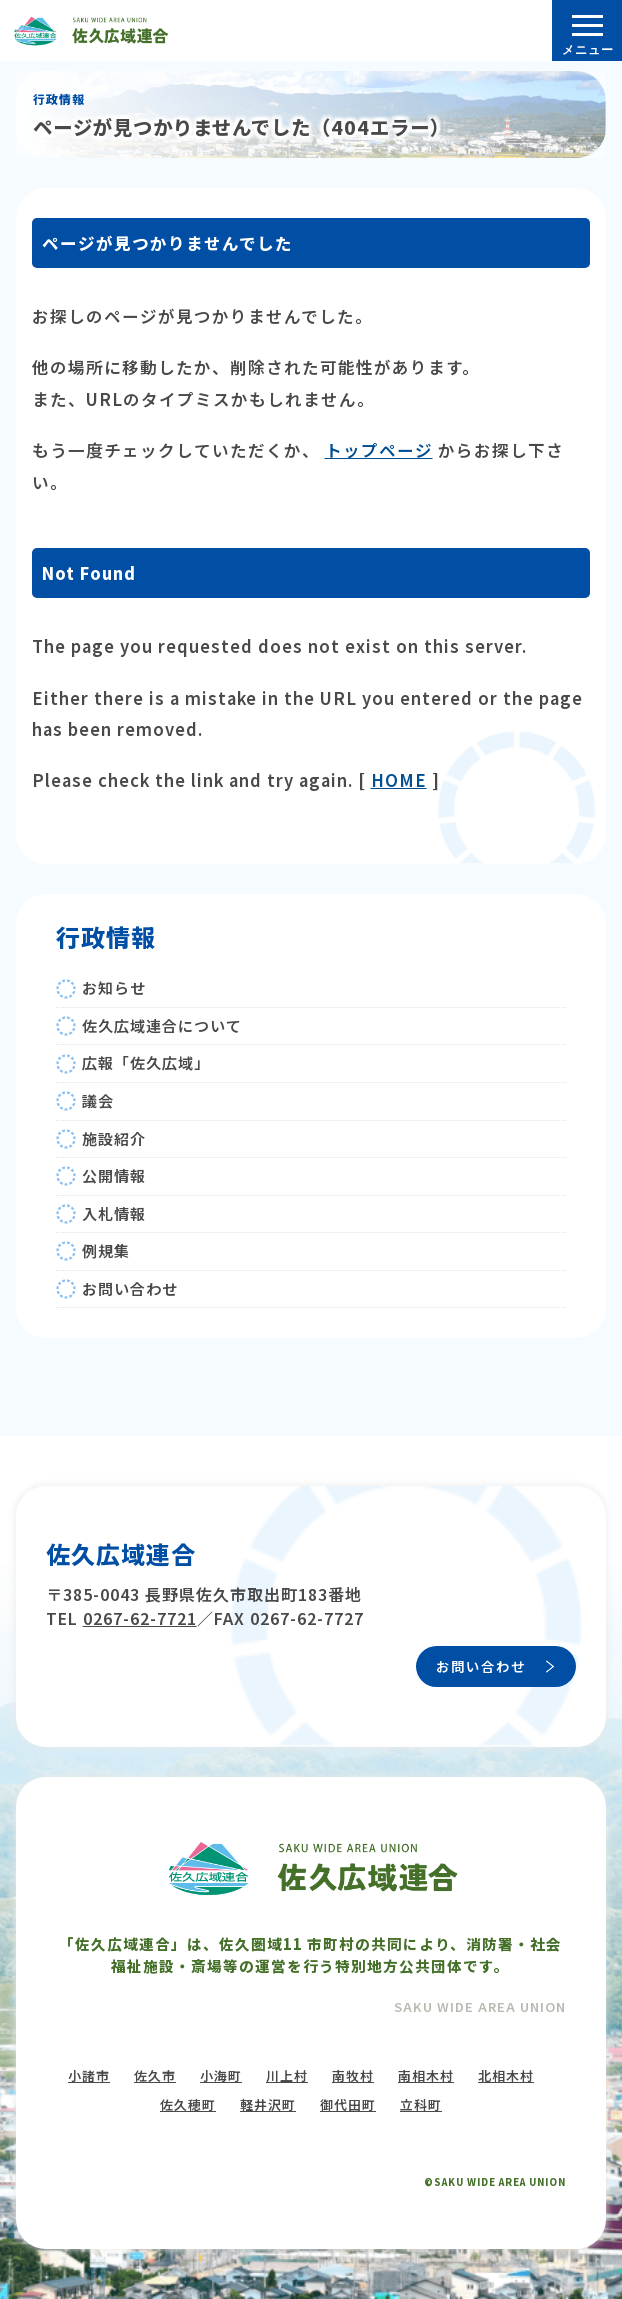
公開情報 (114, 1175)
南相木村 (426, 2075)
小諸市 (89, 2075)
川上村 (287, 2075)
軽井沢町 (268, 2104)
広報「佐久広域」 (146, 1062)
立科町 (421, 2104)
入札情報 (114, 1213)
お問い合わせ (130, 1288)
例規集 (106, 1250)
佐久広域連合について (162, 1025)
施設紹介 (114, 1138)
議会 (98, 1100)
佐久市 (155, 2075)
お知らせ (114, 987)
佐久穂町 (188, 2104)
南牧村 (353, 2075)
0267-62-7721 (140, 1618)
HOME (399, 780)
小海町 (221, 2075)
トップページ (379, 450)
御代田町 (348, 2104)
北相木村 (506, 2075)
